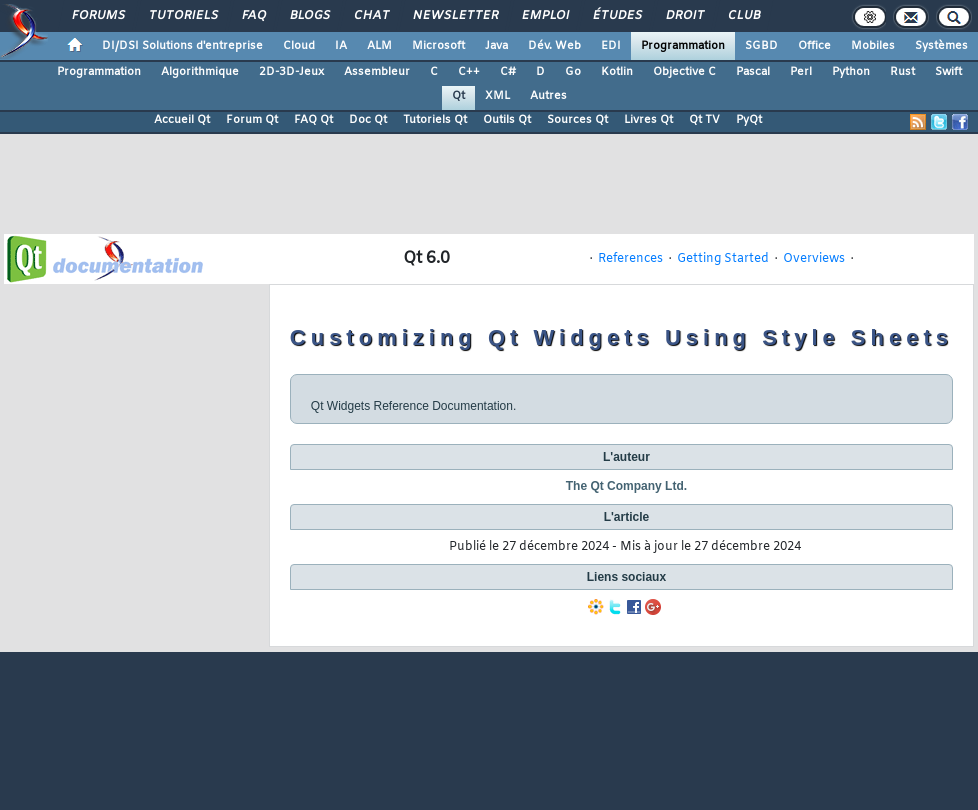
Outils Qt (507, 120)
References (630, 259)
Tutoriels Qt (435, 120)
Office (814, 46)
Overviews (814, 259)
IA (341, 46)
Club (743, 16)
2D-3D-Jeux (291, 72)
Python (851, 72)
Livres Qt (648, 120)
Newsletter (454, 16)
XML (497, 96)
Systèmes (941, 46)
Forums (97, 16)
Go (573, 72)
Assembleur (377, 72)
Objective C (684, 72)
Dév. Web (554, 46)
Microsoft (438, 46)
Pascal (753, 72)
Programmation (683, 46)
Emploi (544, 16)
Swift (948, 72)
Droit (684, 16)
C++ (469, 72)
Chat (370, 16)
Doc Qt (368, 120)
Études (616, 16)
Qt (458, 96)
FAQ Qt (313, 120)
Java (496, 46)
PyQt (749, 120)
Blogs (309, 16)
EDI (611, 46)
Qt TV (704, 120)
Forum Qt (252, 120)
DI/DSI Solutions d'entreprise (182, 46)
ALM (379, 46)
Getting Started (723, 259)
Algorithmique (200, 72)
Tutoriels (182, 16)
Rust (902, 72)
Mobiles (873, 46)
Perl (801, 72)
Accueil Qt (182, 120)
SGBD (761, 46)
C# (508, 72)
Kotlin (617, 72)
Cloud (299, 46)
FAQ (253, 16)
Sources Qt (577, 120)
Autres (548, 96)
